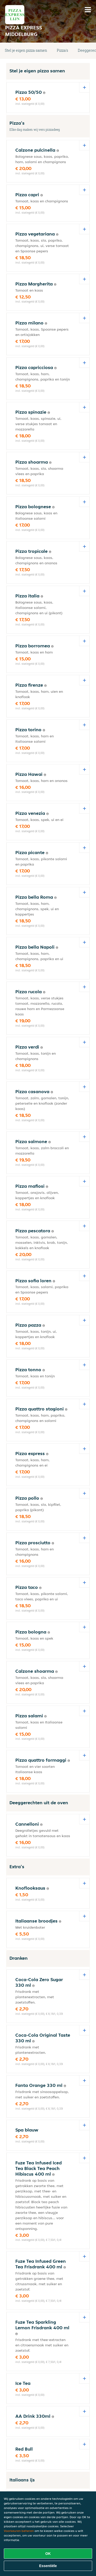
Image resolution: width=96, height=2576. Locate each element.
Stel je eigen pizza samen (26, 50)
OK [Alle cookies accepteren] (48, 2554)
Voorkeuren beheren (19, 2531)
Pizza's (62, 50)
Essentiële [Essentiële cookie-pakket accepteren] (48, 2566)
